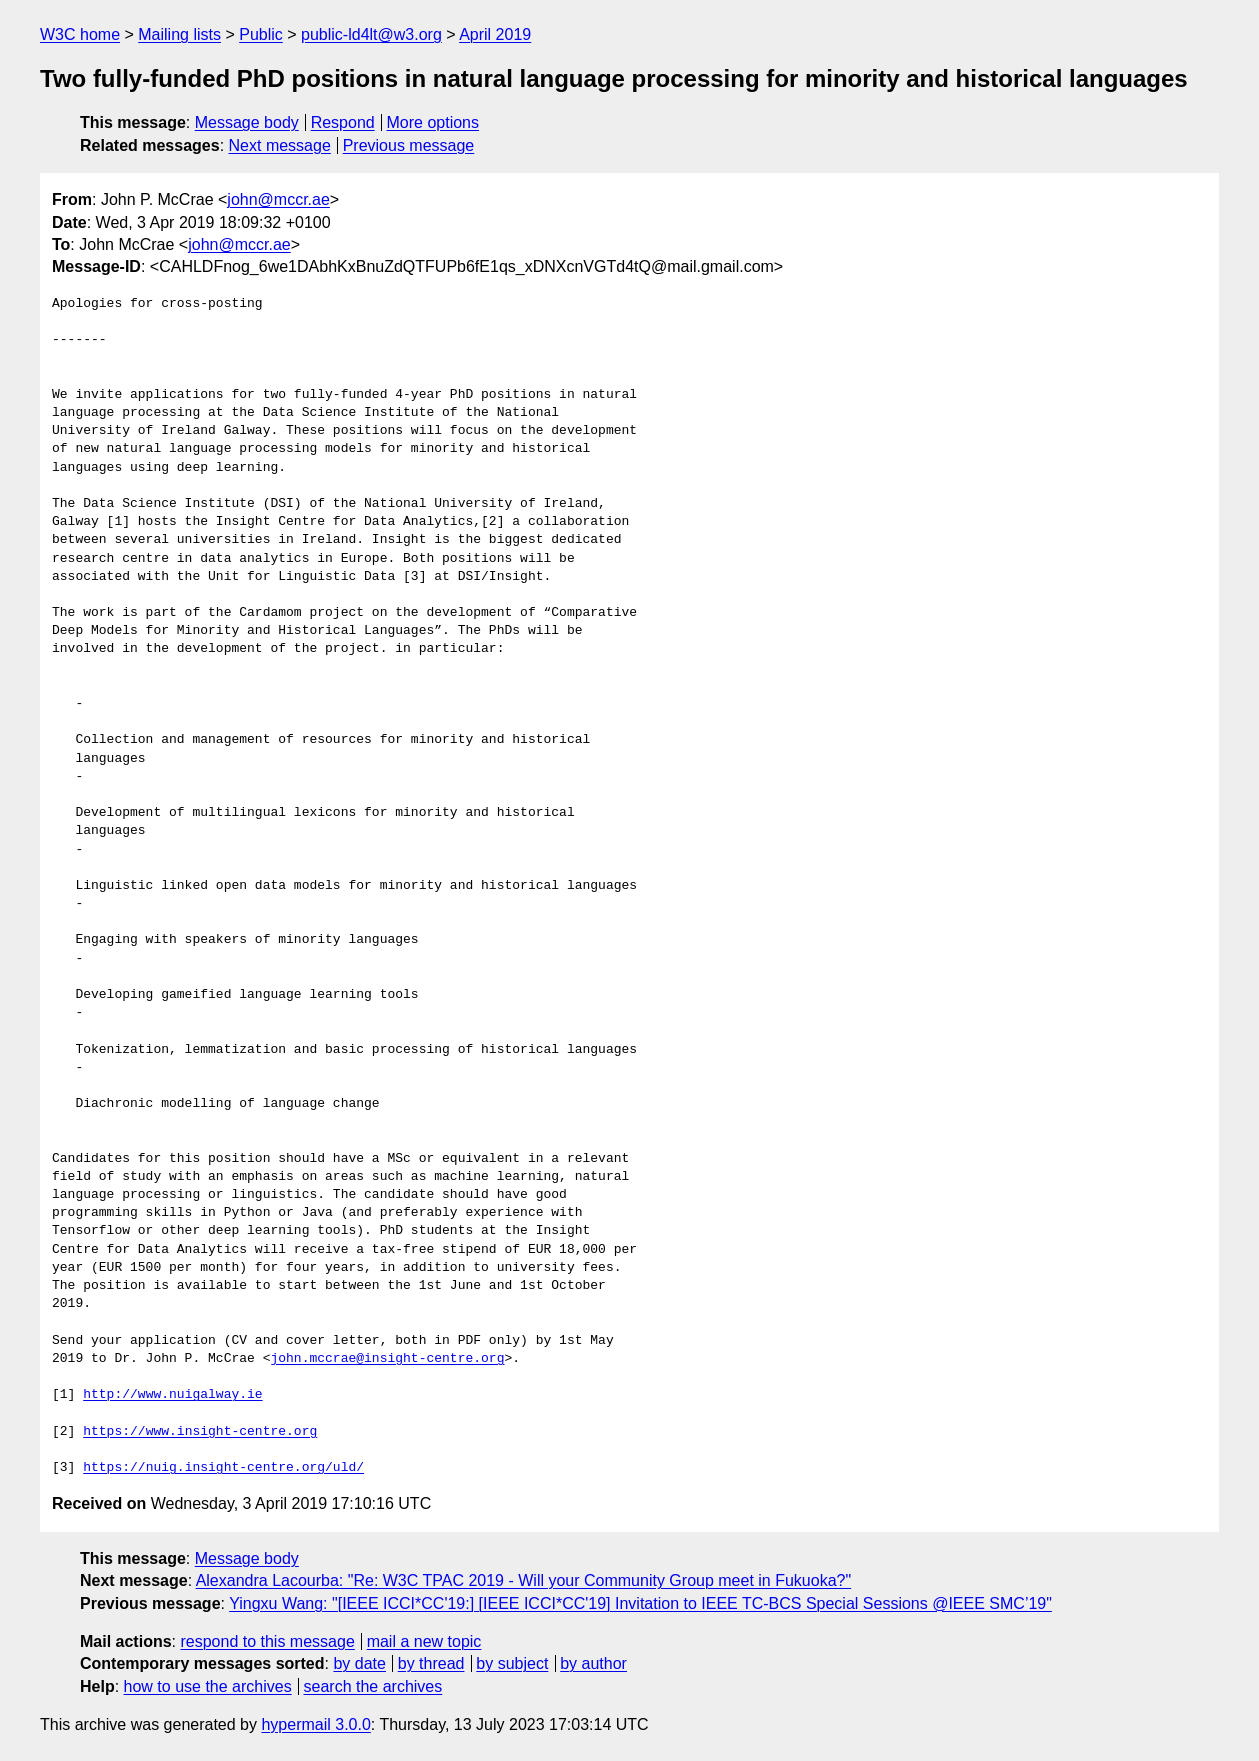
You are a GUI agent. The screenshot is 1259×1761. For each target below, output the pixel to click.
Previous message (409, 145)
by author (593, 1663)
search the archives (373, 1686)
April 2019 (495, 34)
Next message (280, 145)
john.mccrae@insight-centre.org (387, 1359)
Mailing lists (179, 34)
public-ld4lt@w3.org (371, 34)
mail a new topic (424, 1641)
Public (261, 34)
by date (359, 1663)
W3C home (80, 34)
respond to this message (267, 1641)
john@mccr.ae (278, 199)
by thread (431, 1663)
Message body (247, 122)
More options (433, 122)
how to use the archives (208, 1686)
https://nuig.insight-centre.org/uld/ (223, 1468)
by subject (512, 1663)
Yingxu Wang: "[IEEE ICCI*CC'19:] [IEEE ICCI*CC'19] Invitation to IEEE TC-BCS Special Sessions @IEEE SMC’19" (640, 1603)
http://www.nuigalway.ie (172, 1395)
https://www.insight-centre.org (200, 1432)
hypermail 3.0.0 (315, 1724)
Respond (343, 122)
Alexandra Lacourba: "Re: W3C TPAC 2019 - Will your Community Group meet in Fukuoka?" (523, 1580)
